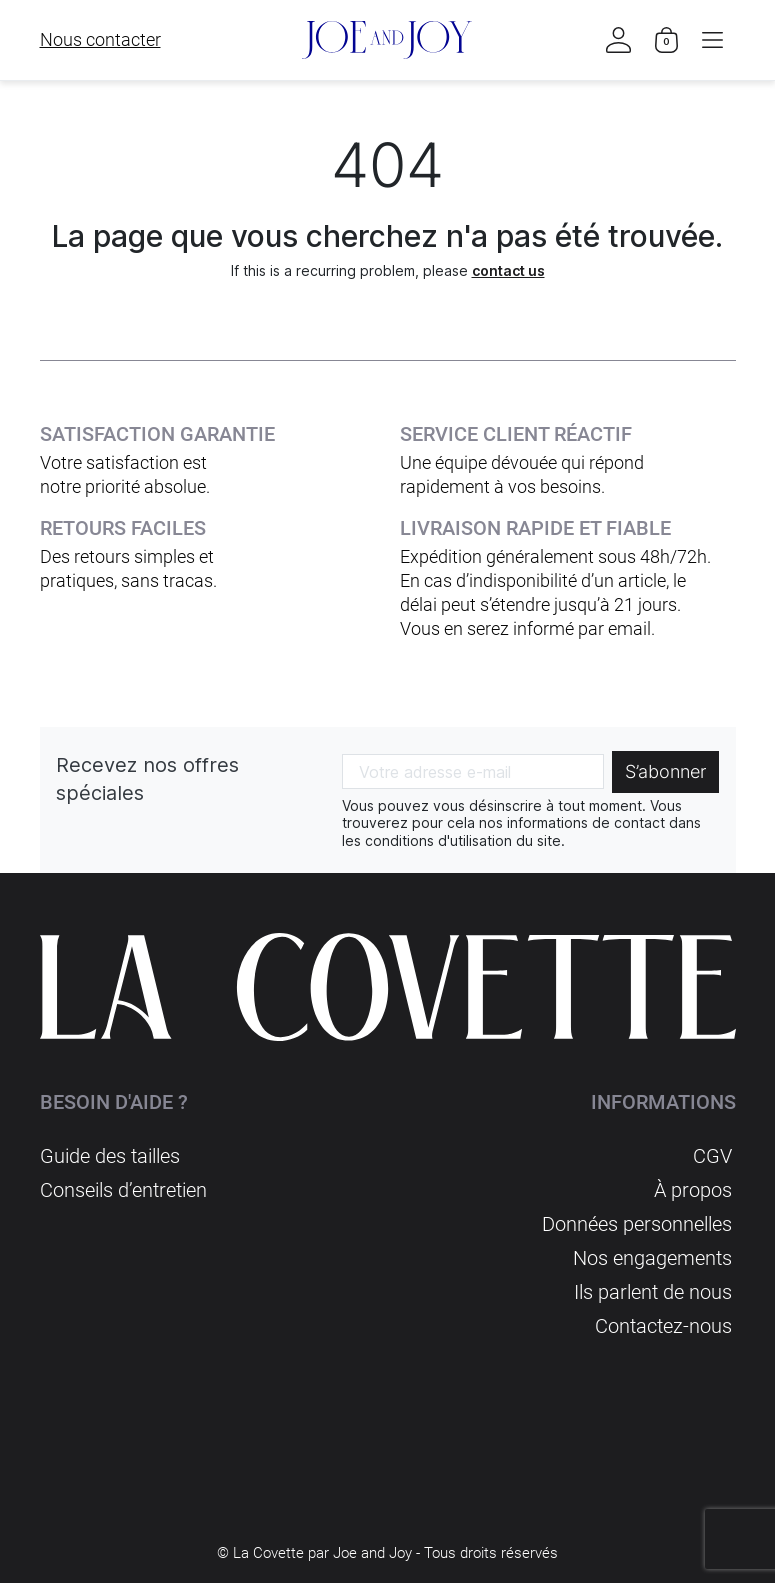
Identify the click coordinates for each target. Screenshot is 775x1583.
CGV (712, 1156)
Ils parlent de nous (653, 1292)
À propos (693, 1190)
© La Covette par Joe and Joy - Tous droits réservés (387, 1553)
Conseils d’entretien (123, 1190)
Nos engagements (652, 1258)
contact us (508, 270)
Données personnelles (637, 1224)
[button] (713, 40)
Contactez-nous (663, 1326)
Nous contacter (100, 39)
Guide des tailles (110, 1156)
